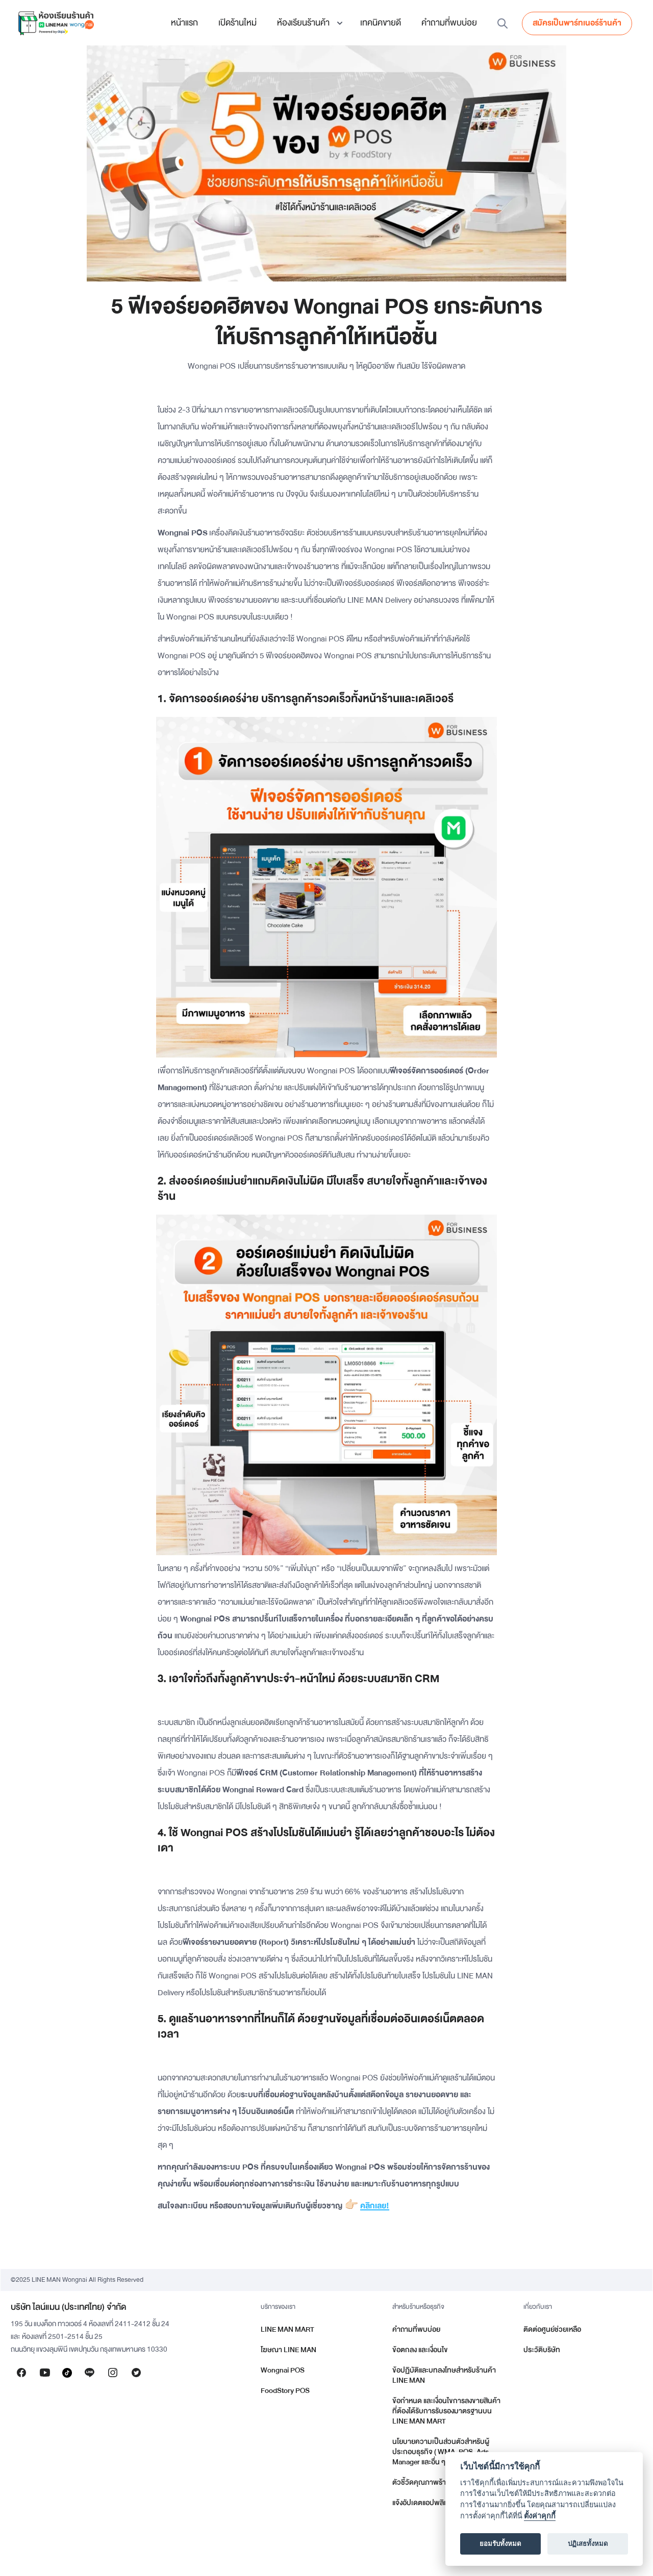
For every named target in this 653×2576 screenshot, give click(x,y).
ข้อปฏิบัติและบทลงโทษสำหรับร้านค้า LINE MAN (444, 2375)
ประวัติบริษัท (541, 2349)
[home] (56, 23)
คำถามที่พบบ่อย (449, 22)
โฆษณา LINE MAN (288, 2349)
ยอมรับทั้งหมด (500, 2543)
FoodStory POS (285, 2390)
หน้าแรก (184, 22)
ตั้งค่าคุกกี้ (540, 2516)
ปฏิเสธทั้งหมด (588, 2543)
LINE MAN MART (287, 2329)
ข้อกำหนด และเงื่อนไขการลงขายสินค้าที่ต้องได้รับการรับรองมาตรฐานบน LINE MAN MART (446, 2411)
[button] (308, 23)
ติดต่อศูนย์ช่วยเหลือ (552, 2329)
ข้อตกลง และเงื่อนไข (420, 2349)
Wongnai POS (283, 2370)
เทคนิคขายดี (380, 22)
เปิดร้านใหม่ (237, 22)
